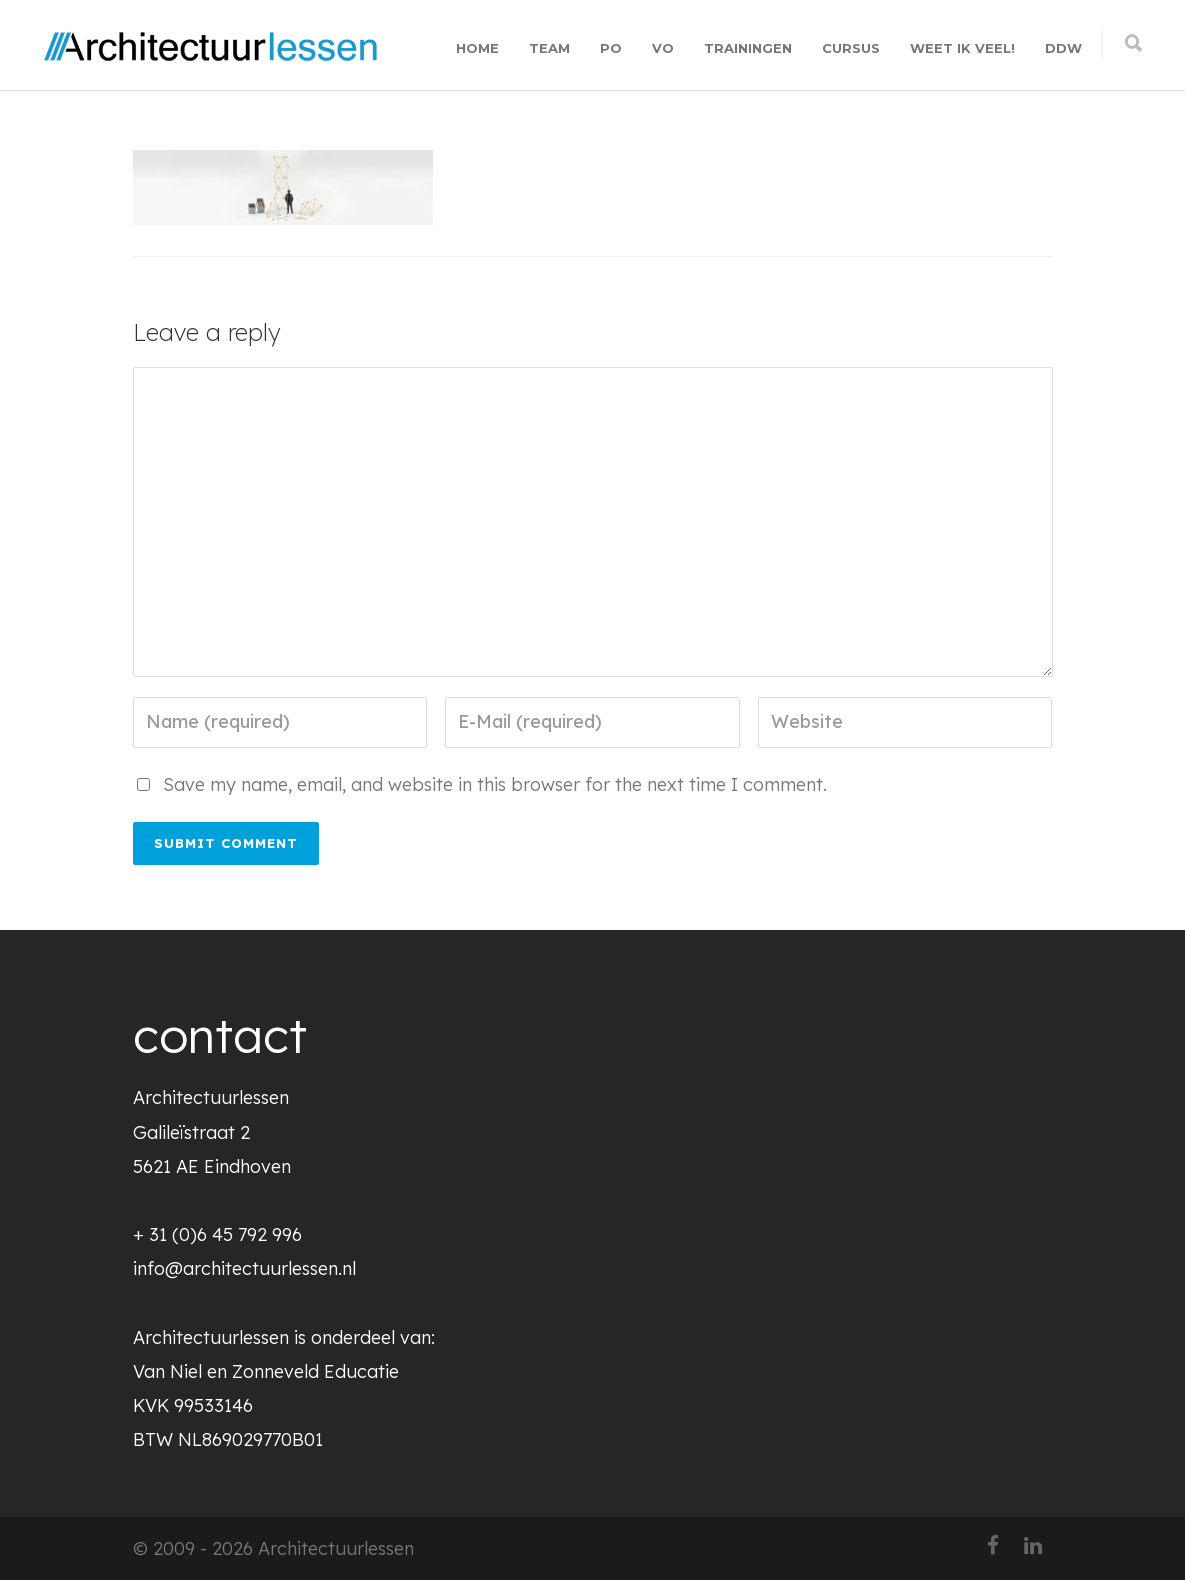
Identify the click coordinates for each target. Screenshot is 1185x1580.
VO (663, 48)
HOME (477, 48)
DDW (1063, 48)
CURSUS (851, 48)
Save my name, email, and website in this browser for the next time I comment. (495, 784)
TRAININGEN (748, 48)
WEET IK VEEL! (962, 48)
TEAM (549, 48)
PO (611, 48)
